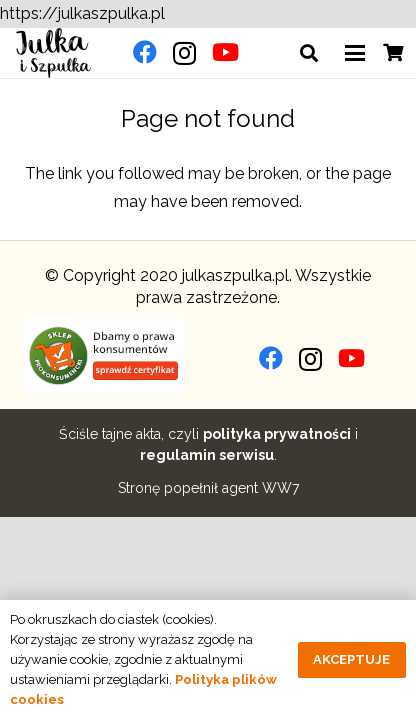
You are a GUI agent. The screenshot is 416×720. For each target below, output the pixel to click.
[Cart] (393, 53)
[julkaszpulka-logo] (53, 53)
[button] (310, 53)
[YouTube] (225, 52)
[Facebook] (145, 52)
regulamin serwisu (207, 455)
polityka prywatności (277, 434)
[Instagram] (184, 53)
